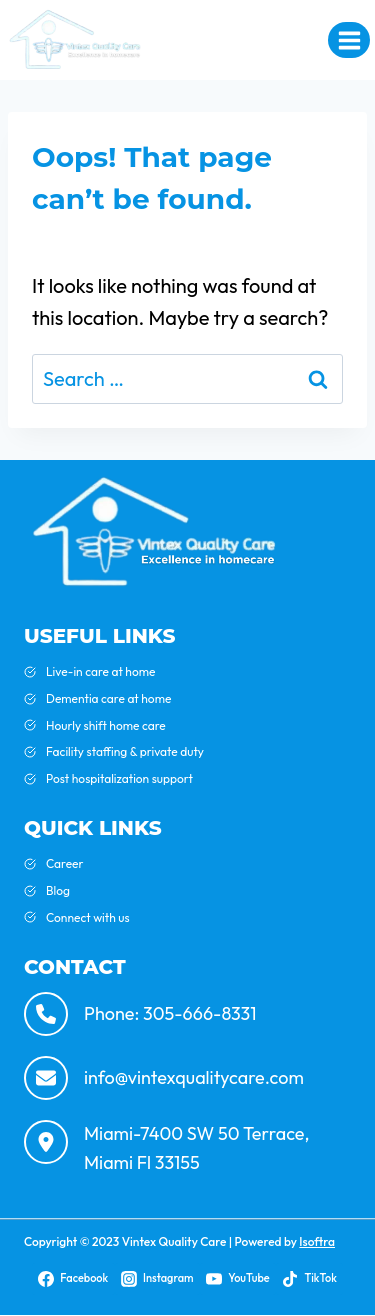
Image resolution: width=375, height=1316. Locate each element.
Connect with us (88, 917)
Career (65, 863)
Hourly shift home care (106, 725)
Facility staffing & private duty (125, 751)
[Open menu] (349, 40)
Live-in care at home (100, 671)
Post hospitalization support (119, 778)
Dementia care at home (108, 698)
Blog (58, 890)
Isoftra (317, 1241)
